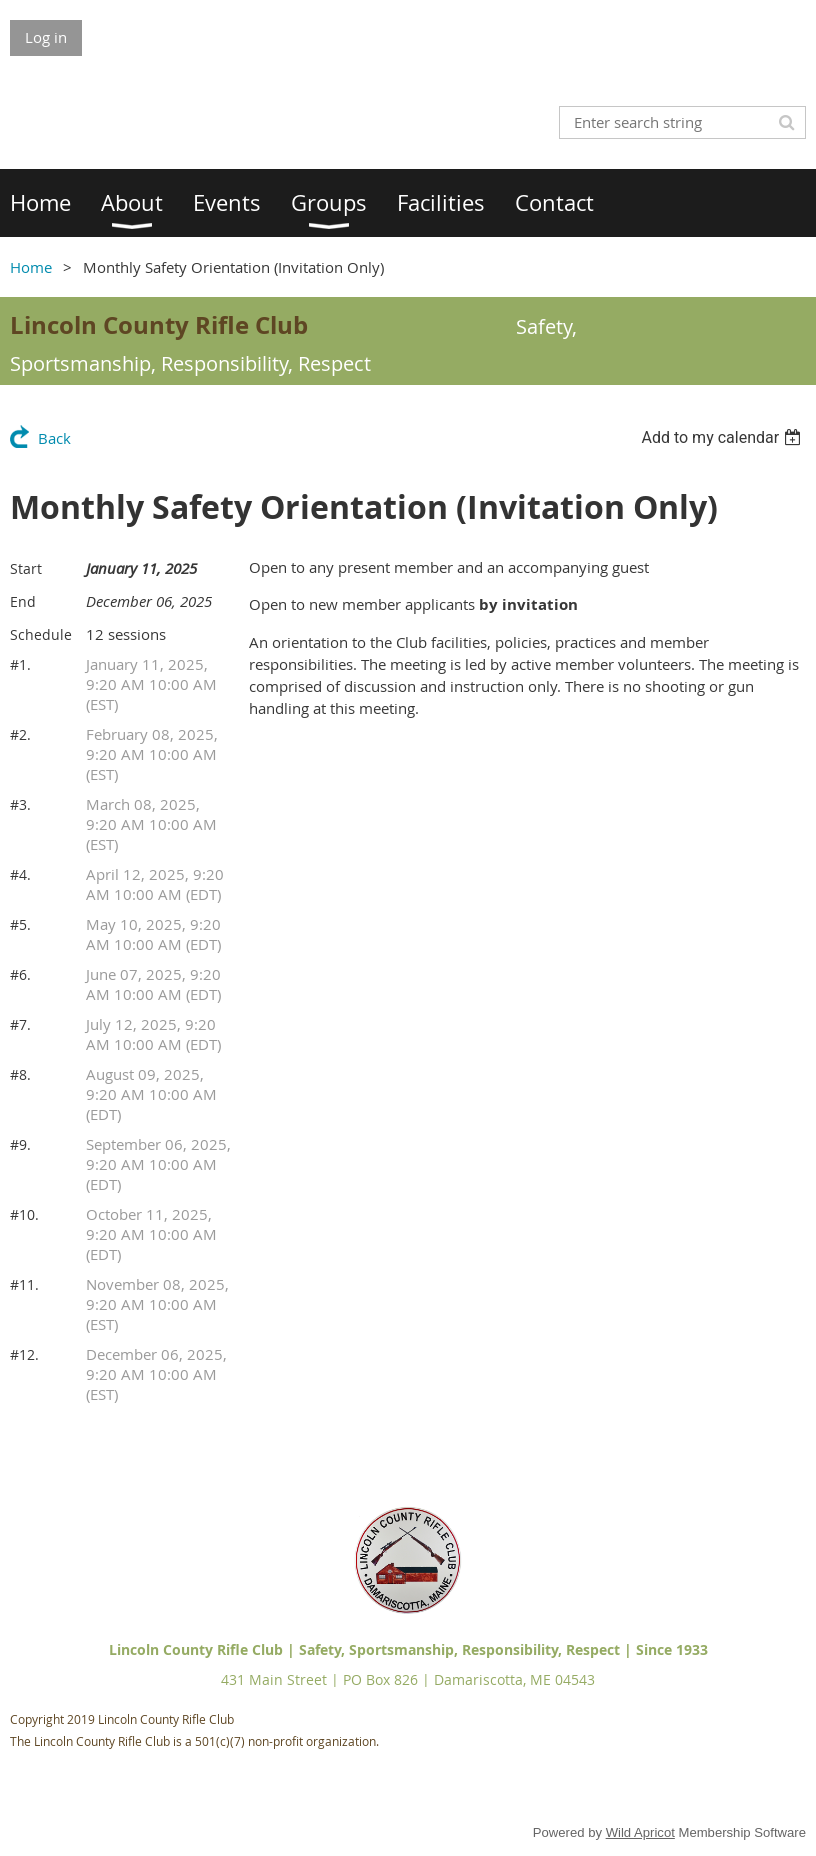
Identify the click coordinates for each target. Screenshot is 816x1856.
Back (54, 438)
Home (31, 267)
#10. (24, 1214)
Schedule (41, 634)
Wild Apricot (640, 1832)
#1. (20, 664)
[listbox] (723, 437)
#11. (24, 1284)
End (23, 601)
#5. (20, 924)
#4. (20, 874)
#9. (20, 1144)
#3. (20, 804)
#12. (24, 1354)
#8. (20, 1074)
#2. (20, 734)
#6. (20, 974)
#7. (20, 1024)
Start (26, 568)
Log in (46, 37)
